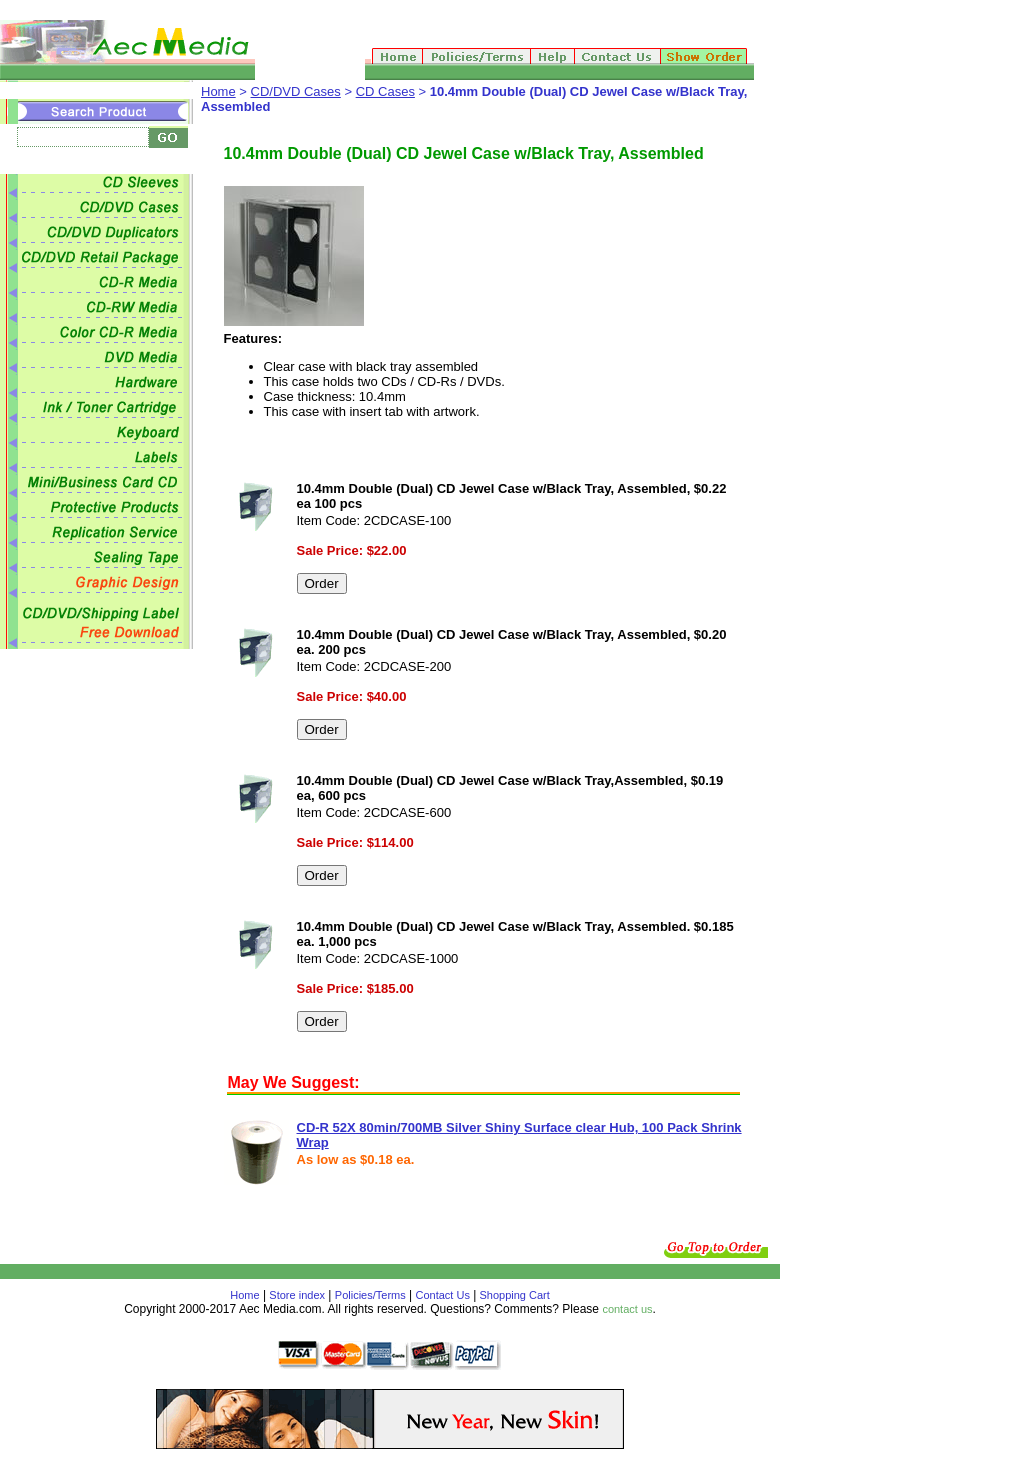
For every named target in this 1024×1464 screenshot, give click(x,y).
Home (218, 91)
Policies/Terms (370, 1295)
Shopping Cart (512, 1295)
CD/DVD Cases (296, 91)
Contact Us (443, 1295)
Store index (297, 1295)
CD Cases (385, 91)
